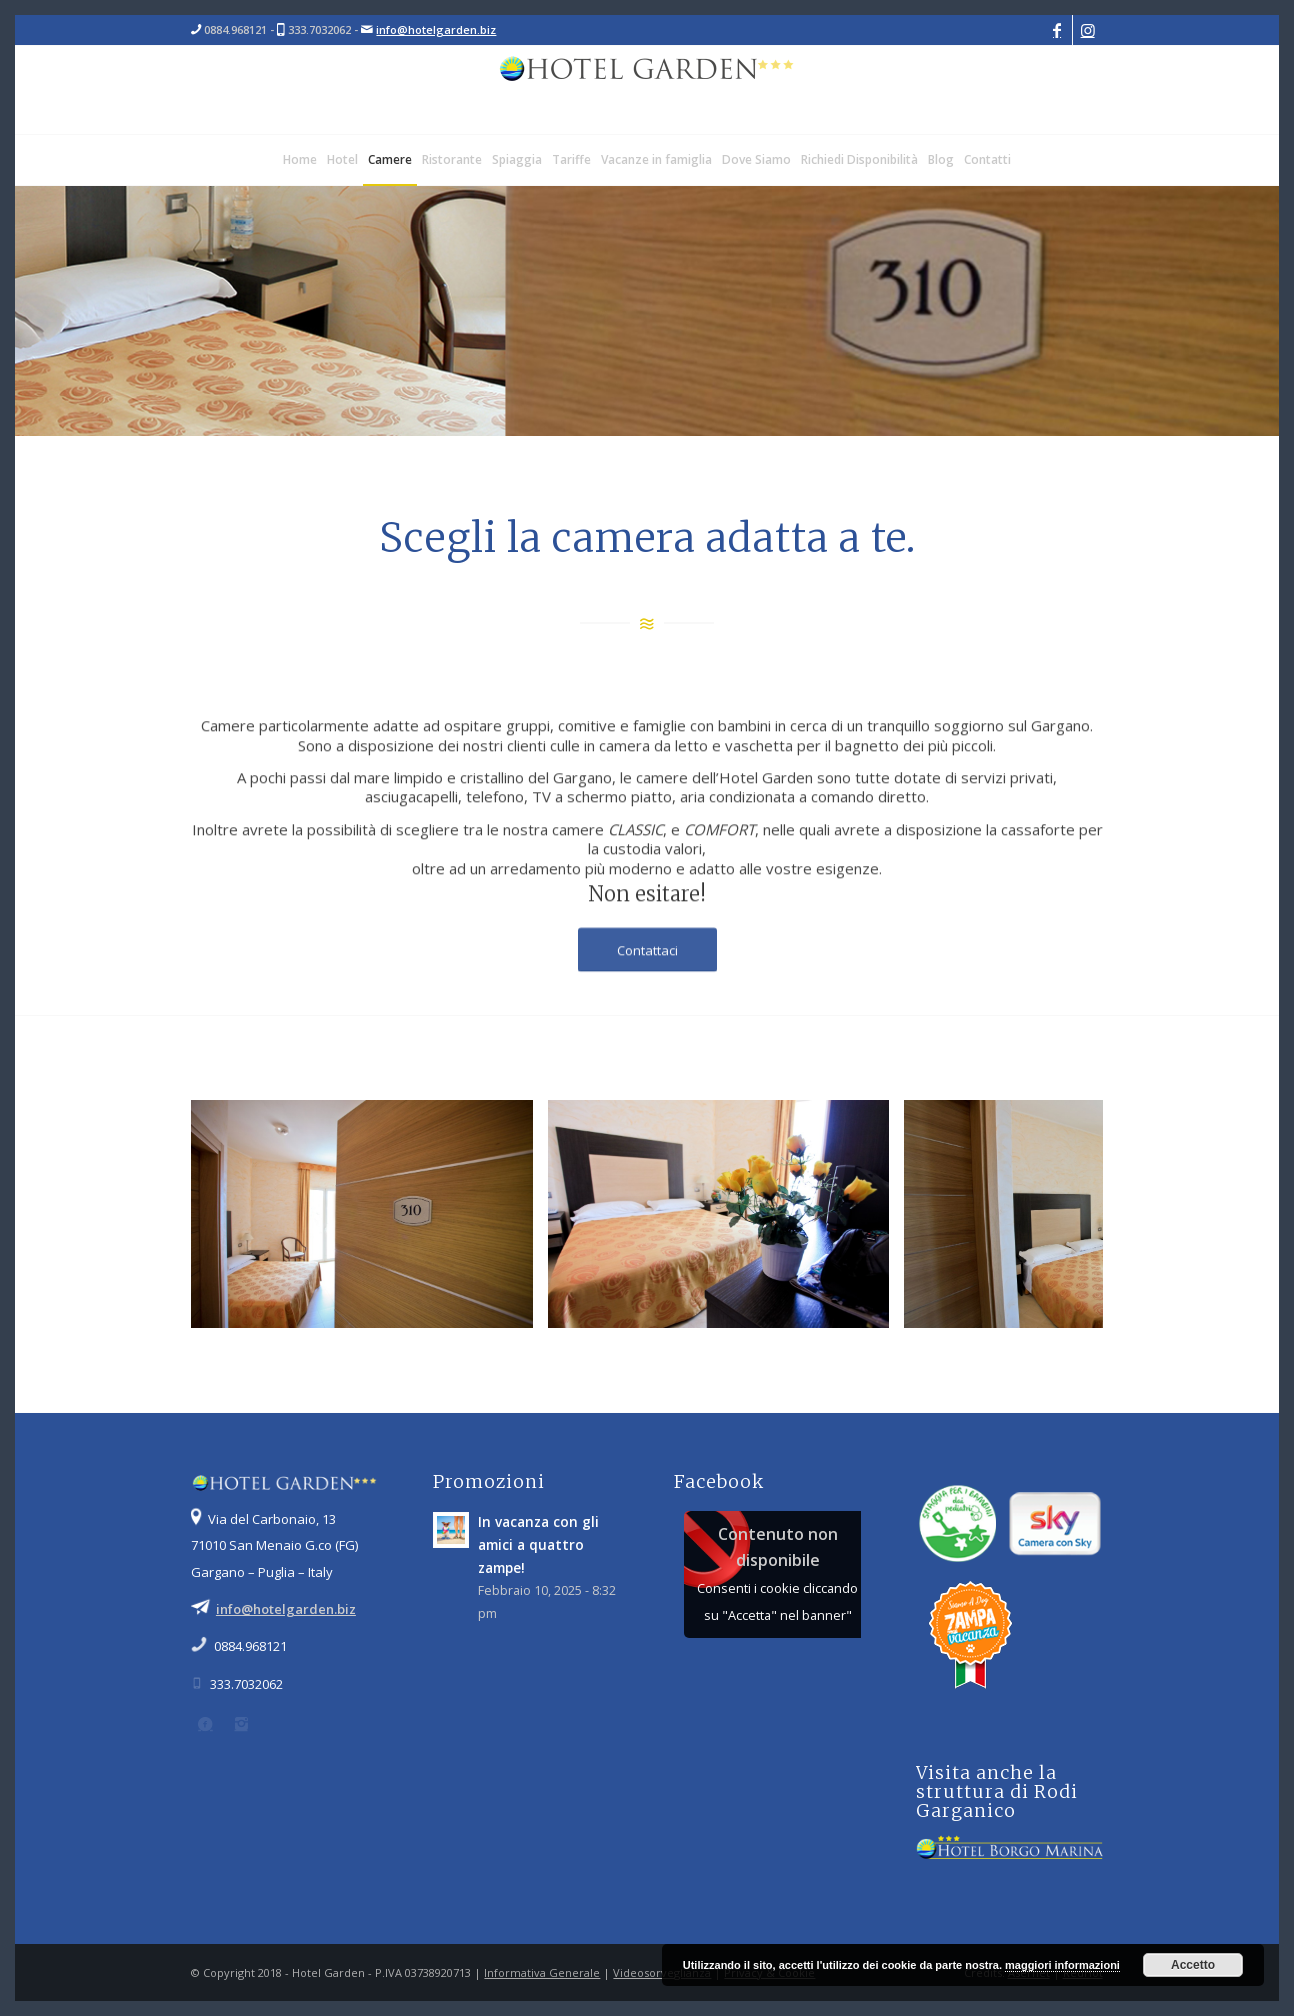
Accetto (1193, 1965)
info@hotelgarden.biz (436, 29)
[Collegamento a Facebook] (1057, 30)
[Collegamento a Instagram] (1088, 30)
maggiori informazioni (1062, 1965)
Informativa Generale (542, 1972)
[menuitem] (300, 160)
